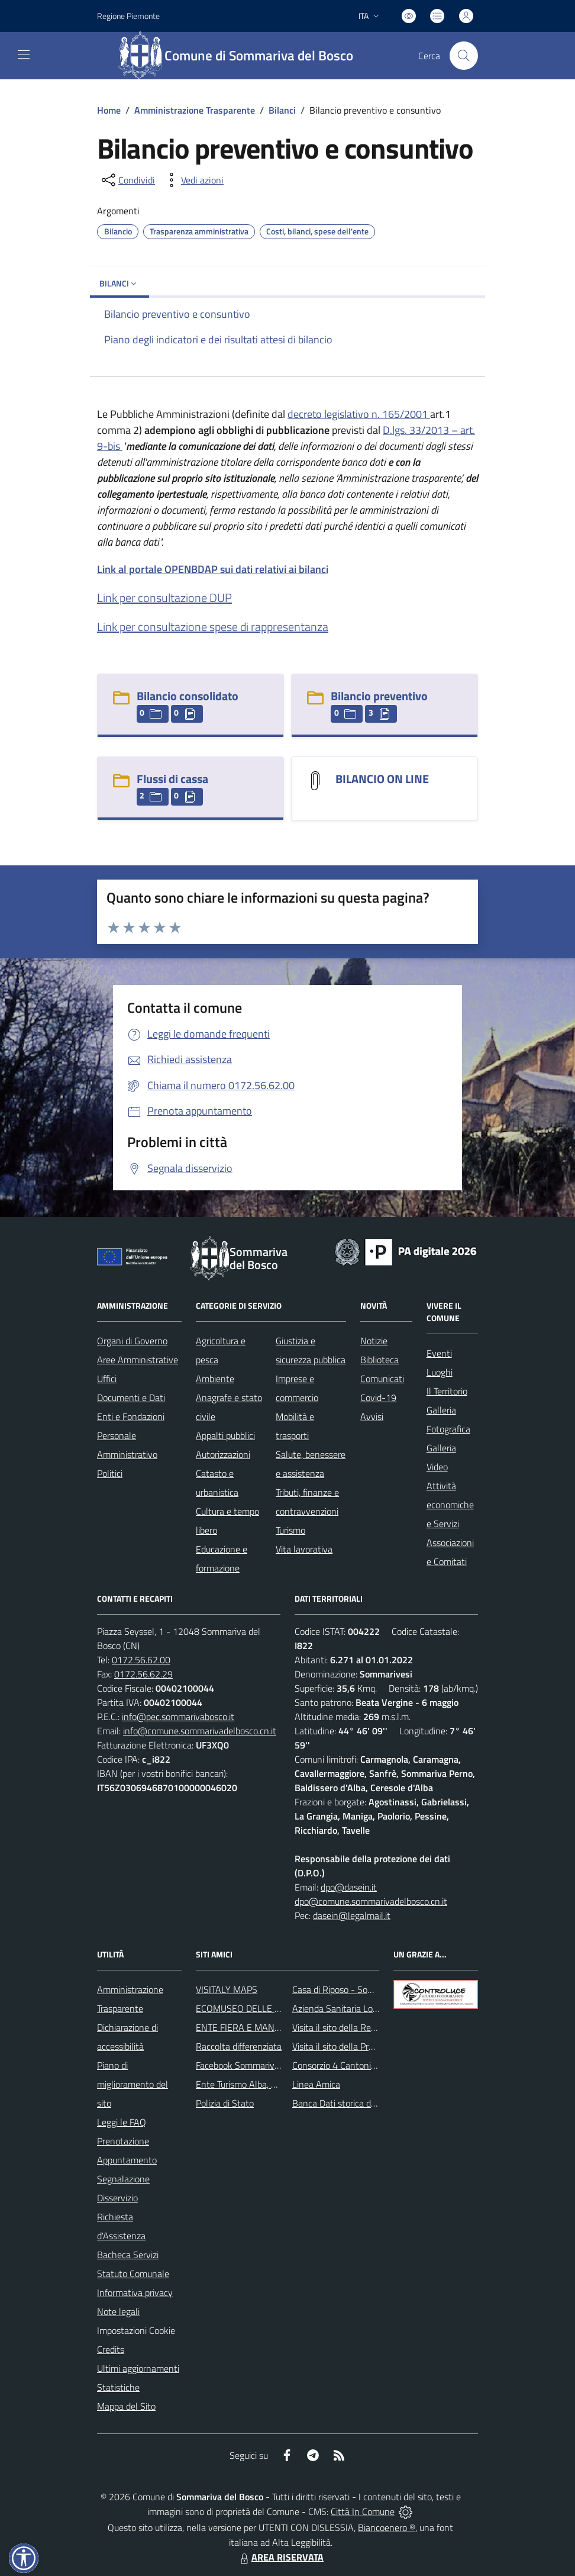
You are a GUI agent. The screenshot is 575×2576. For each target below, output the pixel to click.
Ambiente (215, 1378)
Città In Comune (363, 2511)
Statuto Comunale (133, 2273)
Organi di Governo (132, 1341)
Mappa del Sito (126, 2406)
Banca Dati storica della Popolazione (363, 2103)
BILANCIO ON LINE (382, 778)
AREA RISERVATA (280, 2557)
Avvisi (371, 1416)
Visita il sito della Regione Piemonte (362, 2027)
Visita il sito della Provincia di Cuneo (362, 2046)
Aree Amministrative (137, 1360)
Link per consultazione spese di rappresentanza (212, 626)
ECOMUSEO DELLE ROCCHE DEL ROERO (278, 2008)
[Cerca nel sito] (464, 55)
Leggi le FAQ (121, 2122)
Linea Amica (316, 2084)
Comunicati (382, 1378)
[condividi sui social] (127, 179)
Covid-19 (378, 1397)
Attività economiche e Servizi (450, 1505)
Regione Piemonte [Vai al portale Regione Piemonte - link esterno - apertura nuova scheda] (128, 15)
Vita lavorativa (304, 1549)
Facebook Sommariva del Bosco (257, 2065)
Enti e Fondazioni (130, 1416)
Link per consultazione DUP (164, 597)
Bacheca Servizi (128, 2254)
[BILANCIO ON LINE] (315, 780)
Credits (110, 2349)
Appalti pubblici (225, 1435)
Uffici (107, 1378)
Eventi (439, 1353)
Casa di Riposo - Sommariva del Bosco (367, 1989)
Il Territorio (447, 1391)
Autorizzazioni (223, 1454)
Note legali (118, 2311)
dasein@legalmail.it (351, 1915)
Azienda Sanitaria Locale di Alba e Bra (366, 2008)
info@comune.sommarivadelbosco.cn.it (199, 1731)
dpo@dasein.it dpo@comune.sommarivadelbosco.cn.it (371, 1894)
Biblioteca (379, 1360)
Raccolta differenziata (239, 2046)
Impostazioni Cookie (136, 2330)
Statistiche (118, 2387)
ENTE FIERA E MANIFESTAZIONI (260, 2027)
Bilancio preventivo (379, 696)
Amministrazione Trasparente (194, 110)
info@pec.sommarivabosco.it (178, 1716)
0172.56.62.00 (141, 1660)
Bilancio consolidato (187, 696)
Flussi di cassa (172, 778)
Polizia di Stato (225, 2103)
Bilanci (282, 110)
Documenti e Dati (131, 1397)
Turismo (290, 1530)
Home (109, 110)
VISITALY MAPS (226, 1989)
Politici (109, 1473)
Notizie (373, 1341)
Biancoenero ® (386, 2527)
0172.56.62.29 (143, 1674)
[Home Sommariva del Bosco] (241, 55)
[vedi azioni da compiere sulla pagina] (193, 179)
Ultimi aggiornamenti (138, 2368)
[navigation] (24, 54)
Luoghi (440, 1372)
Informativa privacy (135, 2292)
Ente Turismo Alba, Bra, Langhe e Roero (273, 2084)
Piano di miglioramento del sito (132, 2084)
